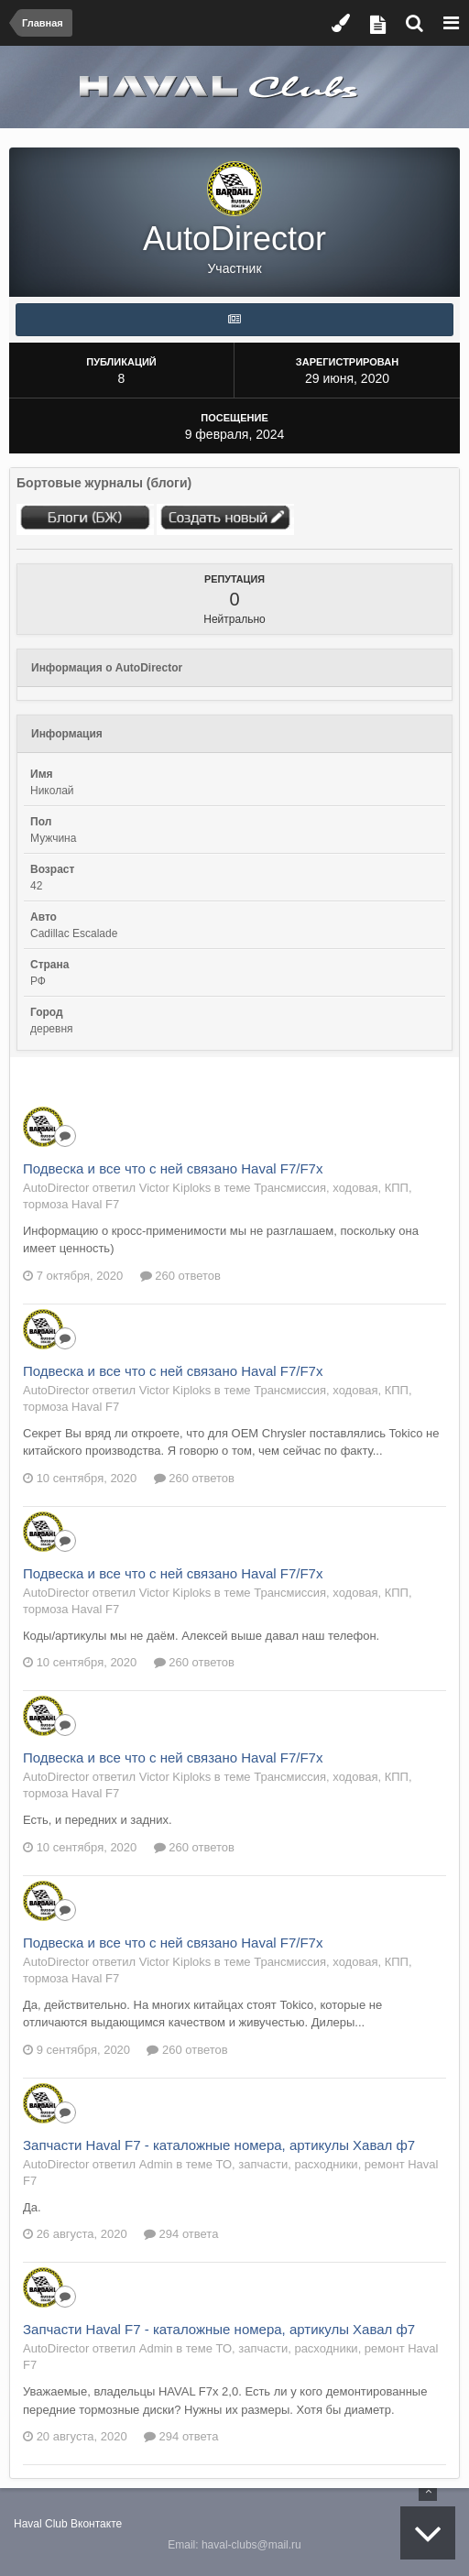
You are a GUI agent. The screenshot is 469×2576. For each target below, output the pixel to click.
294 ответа (181, 2234)
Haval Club (41, 2523)
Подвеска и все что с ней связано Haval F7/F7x (172, 1168)
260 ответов (180, 1276)
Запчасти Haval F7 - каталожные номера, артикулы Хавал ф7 (219, 2145)
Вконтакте (96, 2523)
